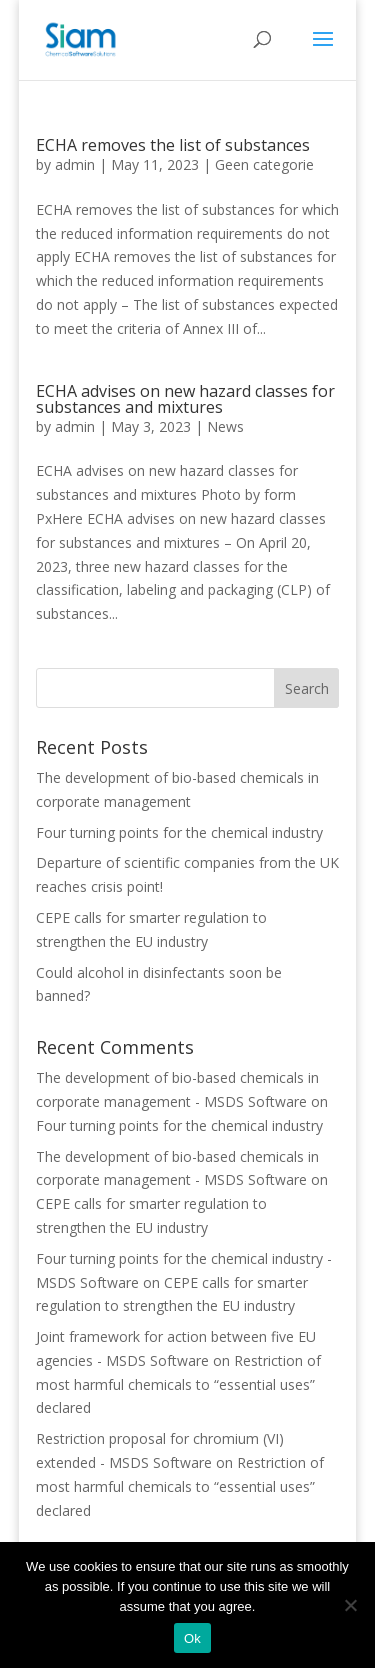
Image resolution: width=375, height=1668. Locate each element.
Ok (192, 1638)
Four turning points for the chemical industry (179, 832)
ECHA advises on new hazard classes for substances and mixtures (185, 399)
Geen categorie (264, 164)
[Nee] (350, 1605)
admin (75, 164)
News (225, 426)
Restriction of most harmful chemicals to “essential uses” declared (178, 1384)
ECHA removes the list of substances (173, 145)
